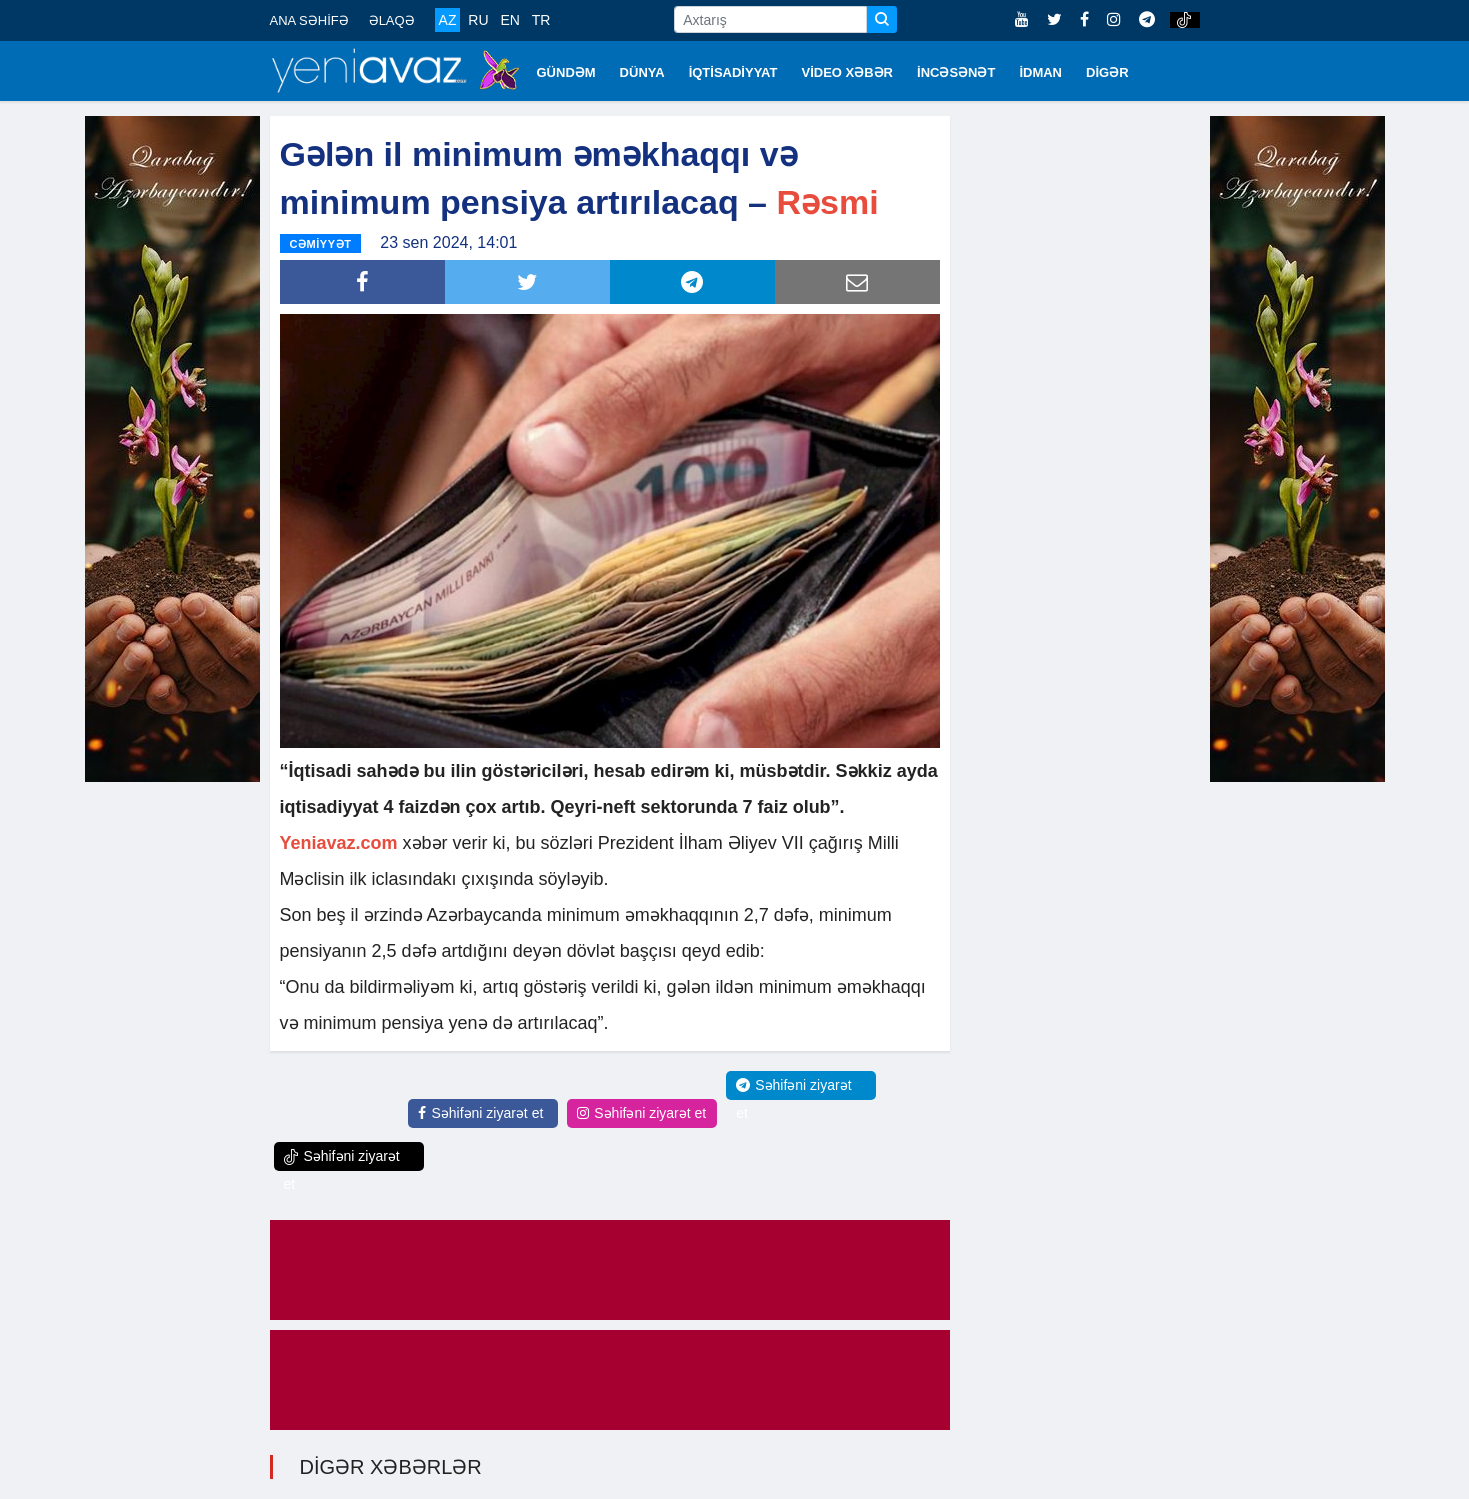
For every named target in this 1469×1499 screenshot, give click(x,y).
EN (509, 20)
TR (541, 20)
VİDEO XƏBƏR (848, 72)
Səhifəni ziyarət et (480, 1113)
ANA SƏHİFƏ (309, 20)
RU (478, 20)
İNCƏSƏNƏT (956, 72)
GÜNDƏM (566, 72)
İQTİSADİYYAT (733, 72)
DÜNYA (642, 72)
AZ (448, 20)
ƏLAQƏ (392, 20)
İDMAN (1040, 72)
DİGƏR (1107, 72)
